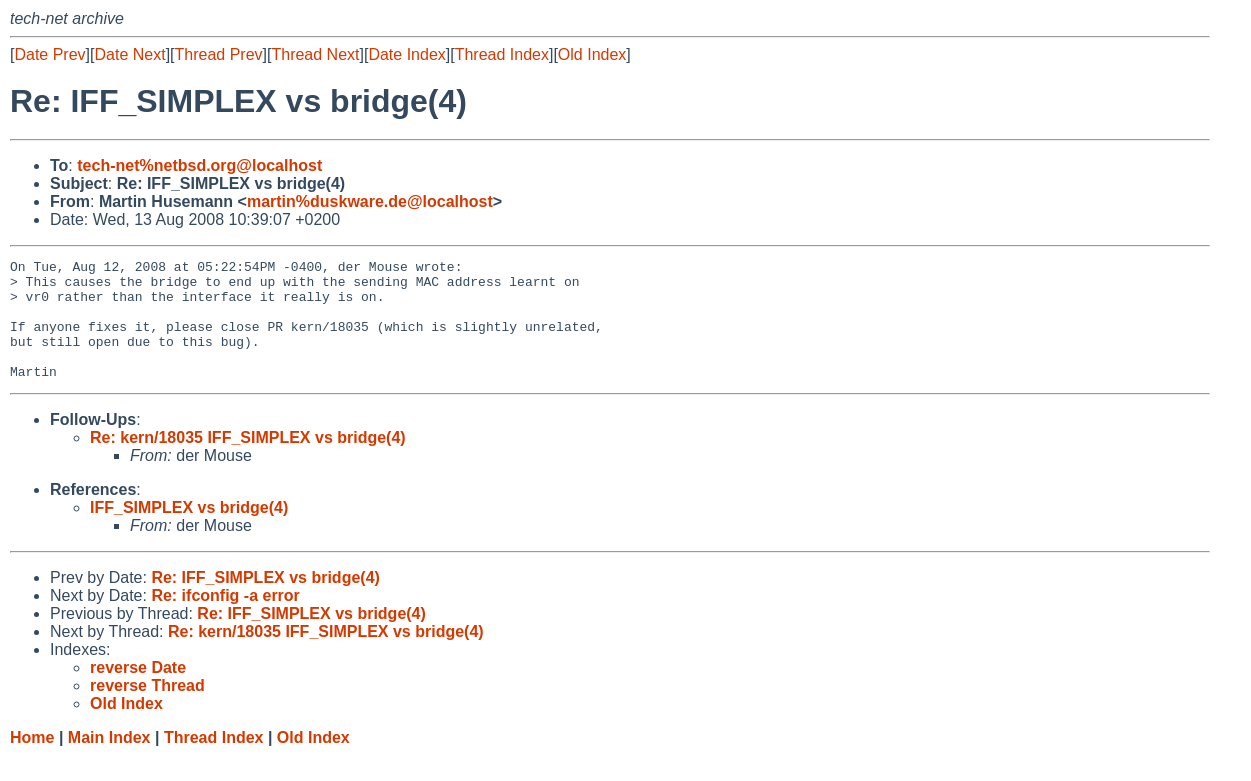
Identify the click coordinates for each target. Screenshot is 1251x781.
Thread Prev (219, 54)
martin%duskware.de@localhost (370, 201)
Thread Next (315, 54)
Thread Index (502, 54)
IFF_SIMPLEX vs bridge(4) (189, 531)
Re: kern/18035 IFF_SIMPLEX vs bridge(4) (248, 461)
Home (32, 761)
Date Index (406, 54)
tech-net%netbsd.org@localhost (199, 165)
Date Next (129, 54)
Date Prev (49, 54)
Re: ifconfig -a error (225, 619)
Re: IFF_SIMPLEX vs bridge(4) (265, 601)
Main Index (109, 761)
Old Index (592, 54)
